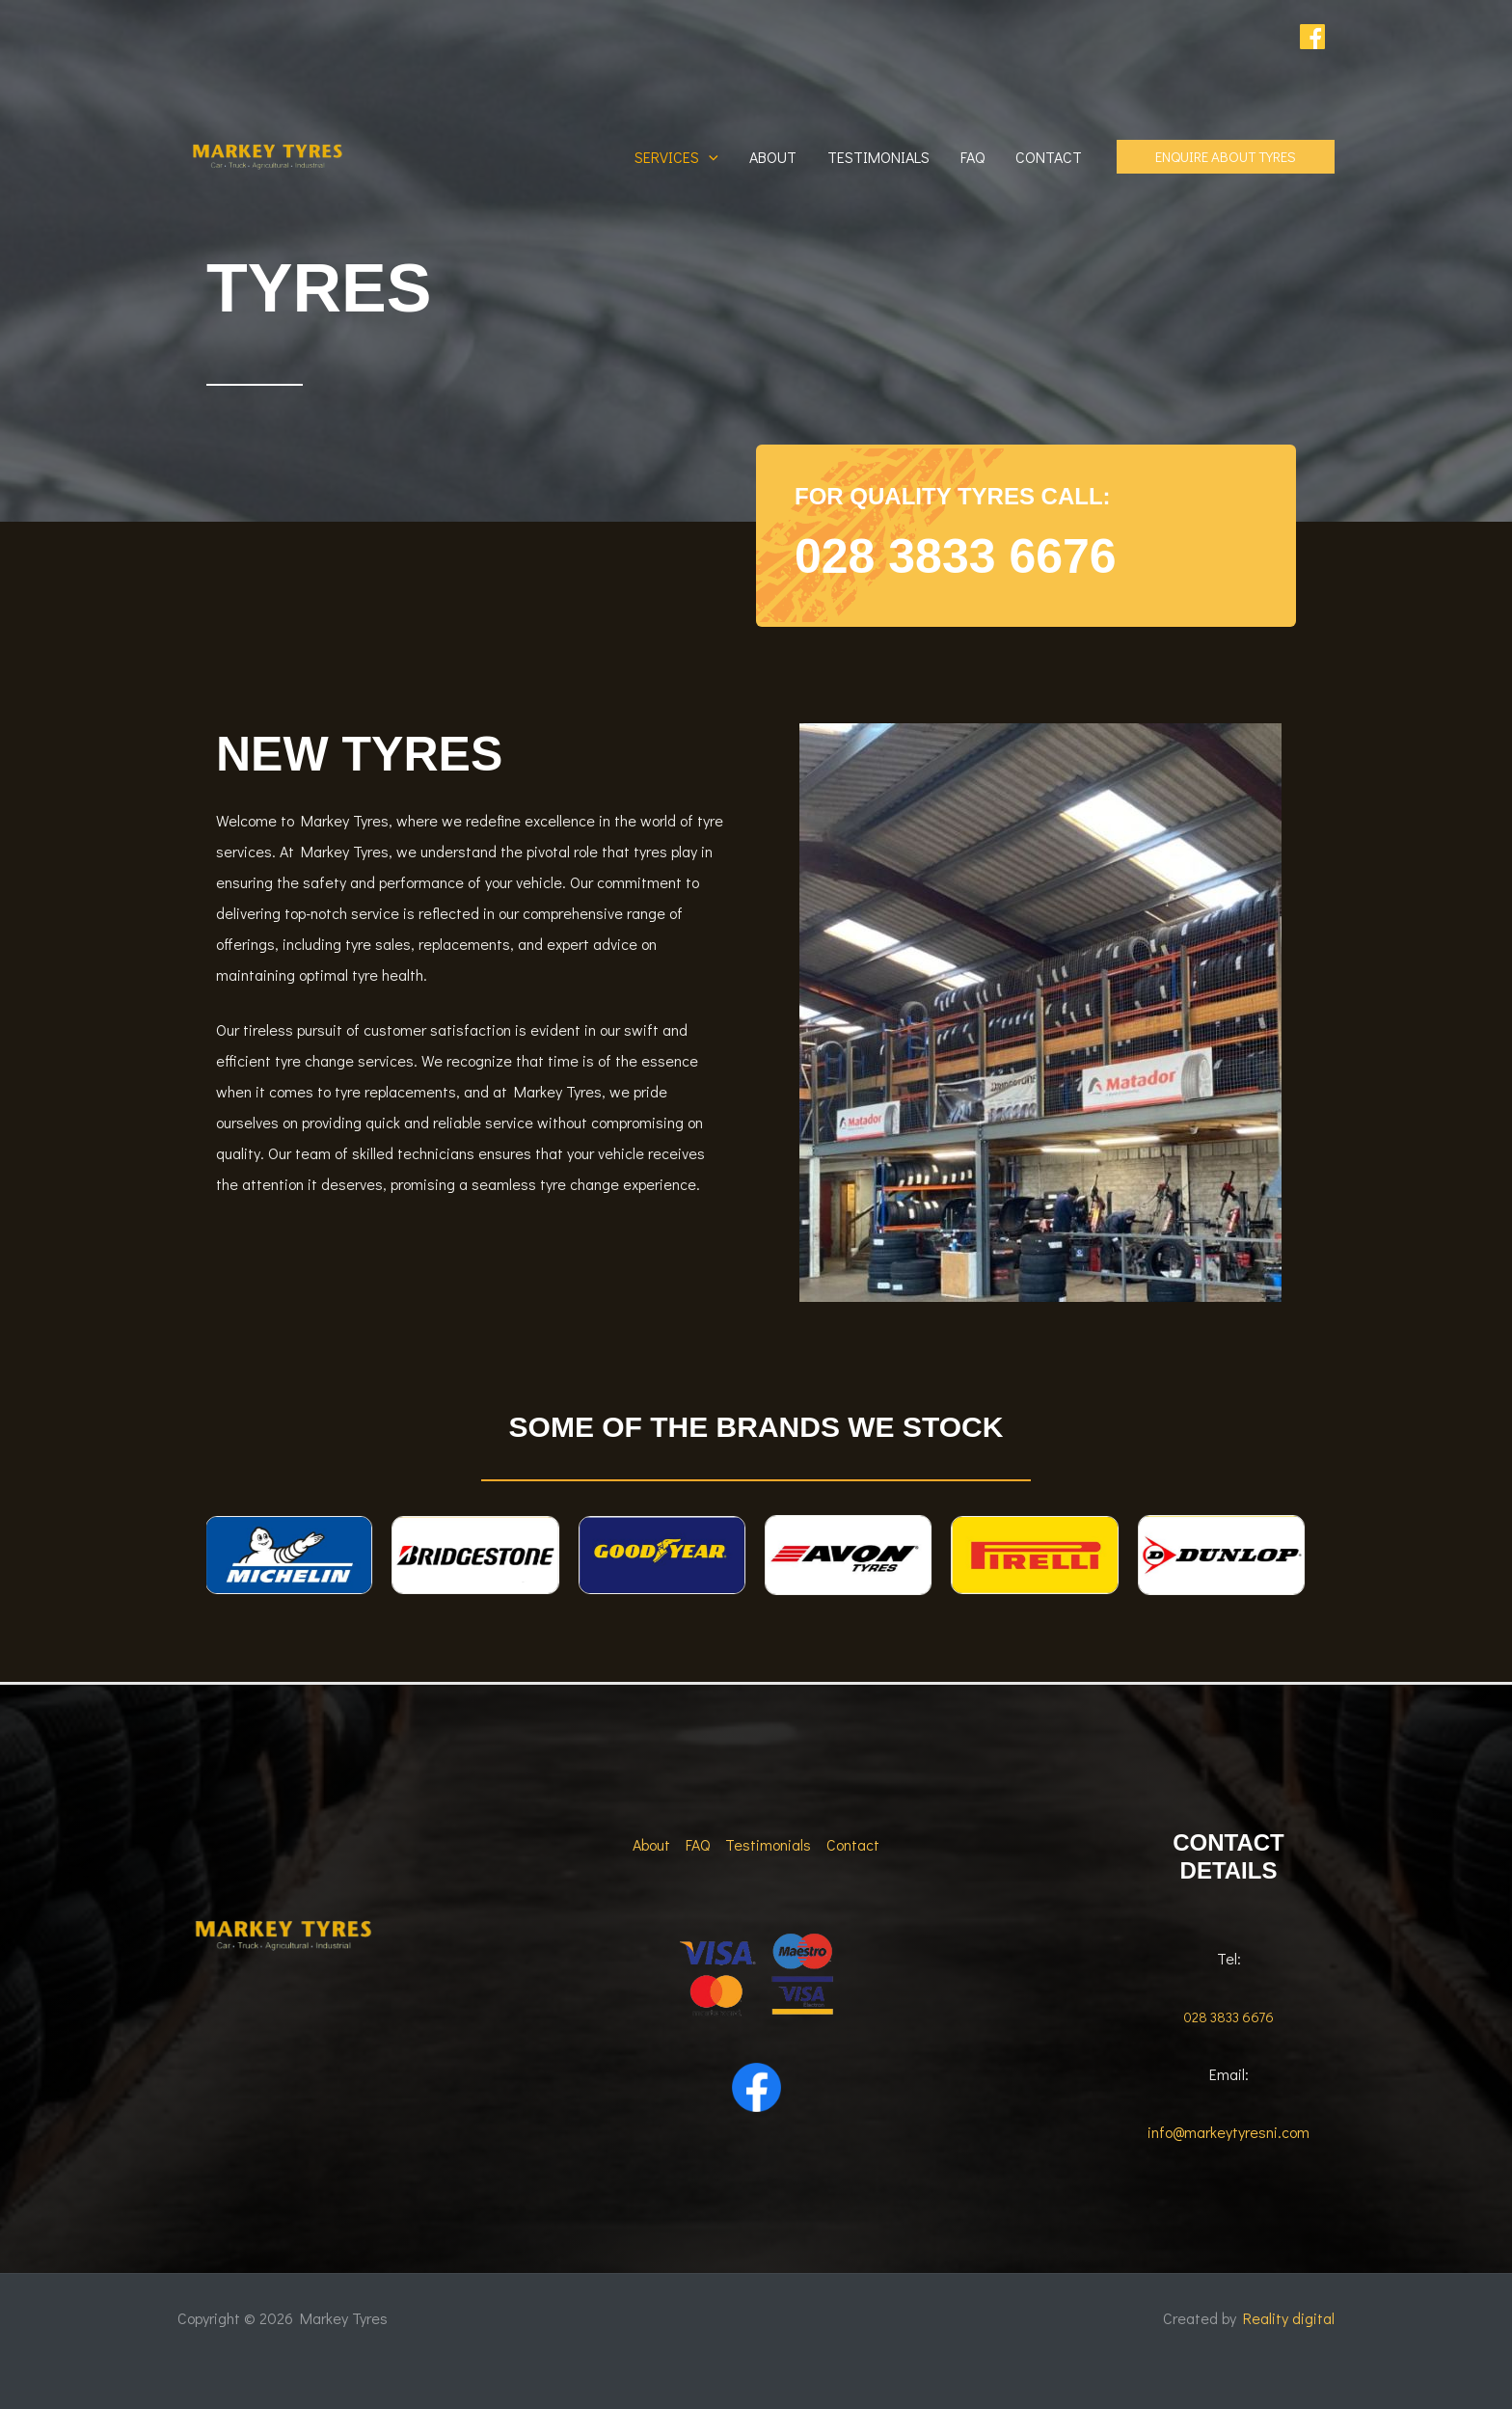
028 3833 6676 (956, 556)
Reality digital (1289, 2318)
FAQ (972, 157)
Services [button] (676, 157)
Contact (1048, 157)
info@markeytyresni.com (1229, 2132)
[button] (708, 157)
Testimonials (878, 157)
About (772, 157)
